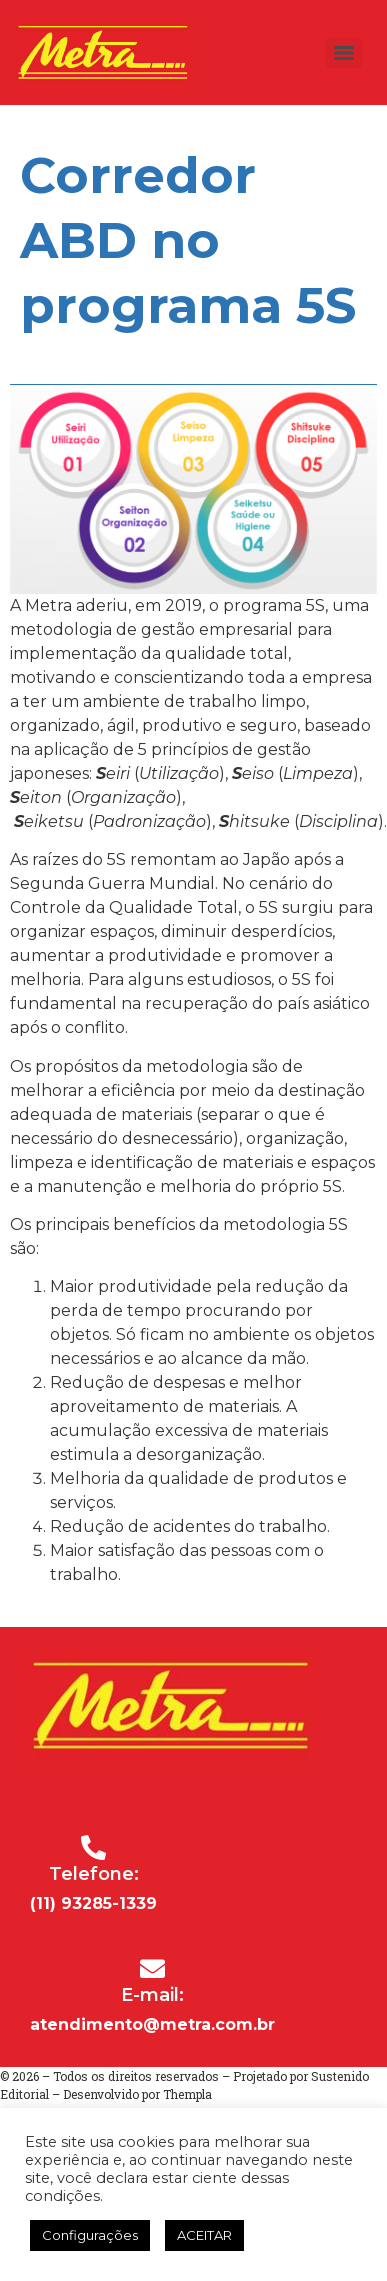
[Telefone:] (93, 1847)
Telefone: (94, 1874)
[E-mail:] (152, 1968)
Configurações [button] (90, 2235)
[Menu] (344, 53)
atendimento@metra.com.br (152, 2024)
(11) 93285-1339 (93, 1903)
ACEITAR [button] (204, 2235)
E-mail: (152, 1995)
